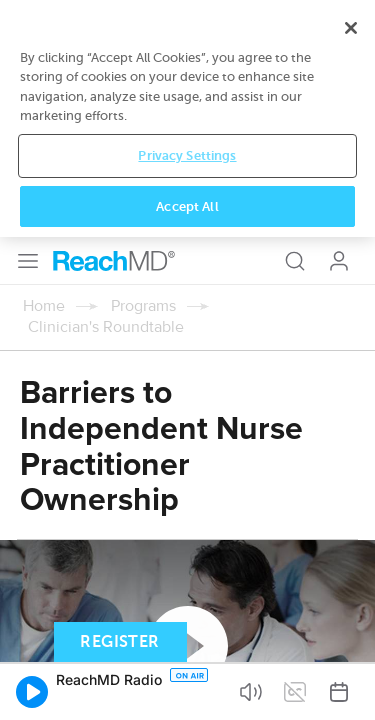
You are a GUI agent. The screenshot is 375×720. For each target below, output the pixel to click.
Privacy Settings (187, 641)
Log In (339, 24)
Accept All (187, 691)
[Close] (351, 514)
